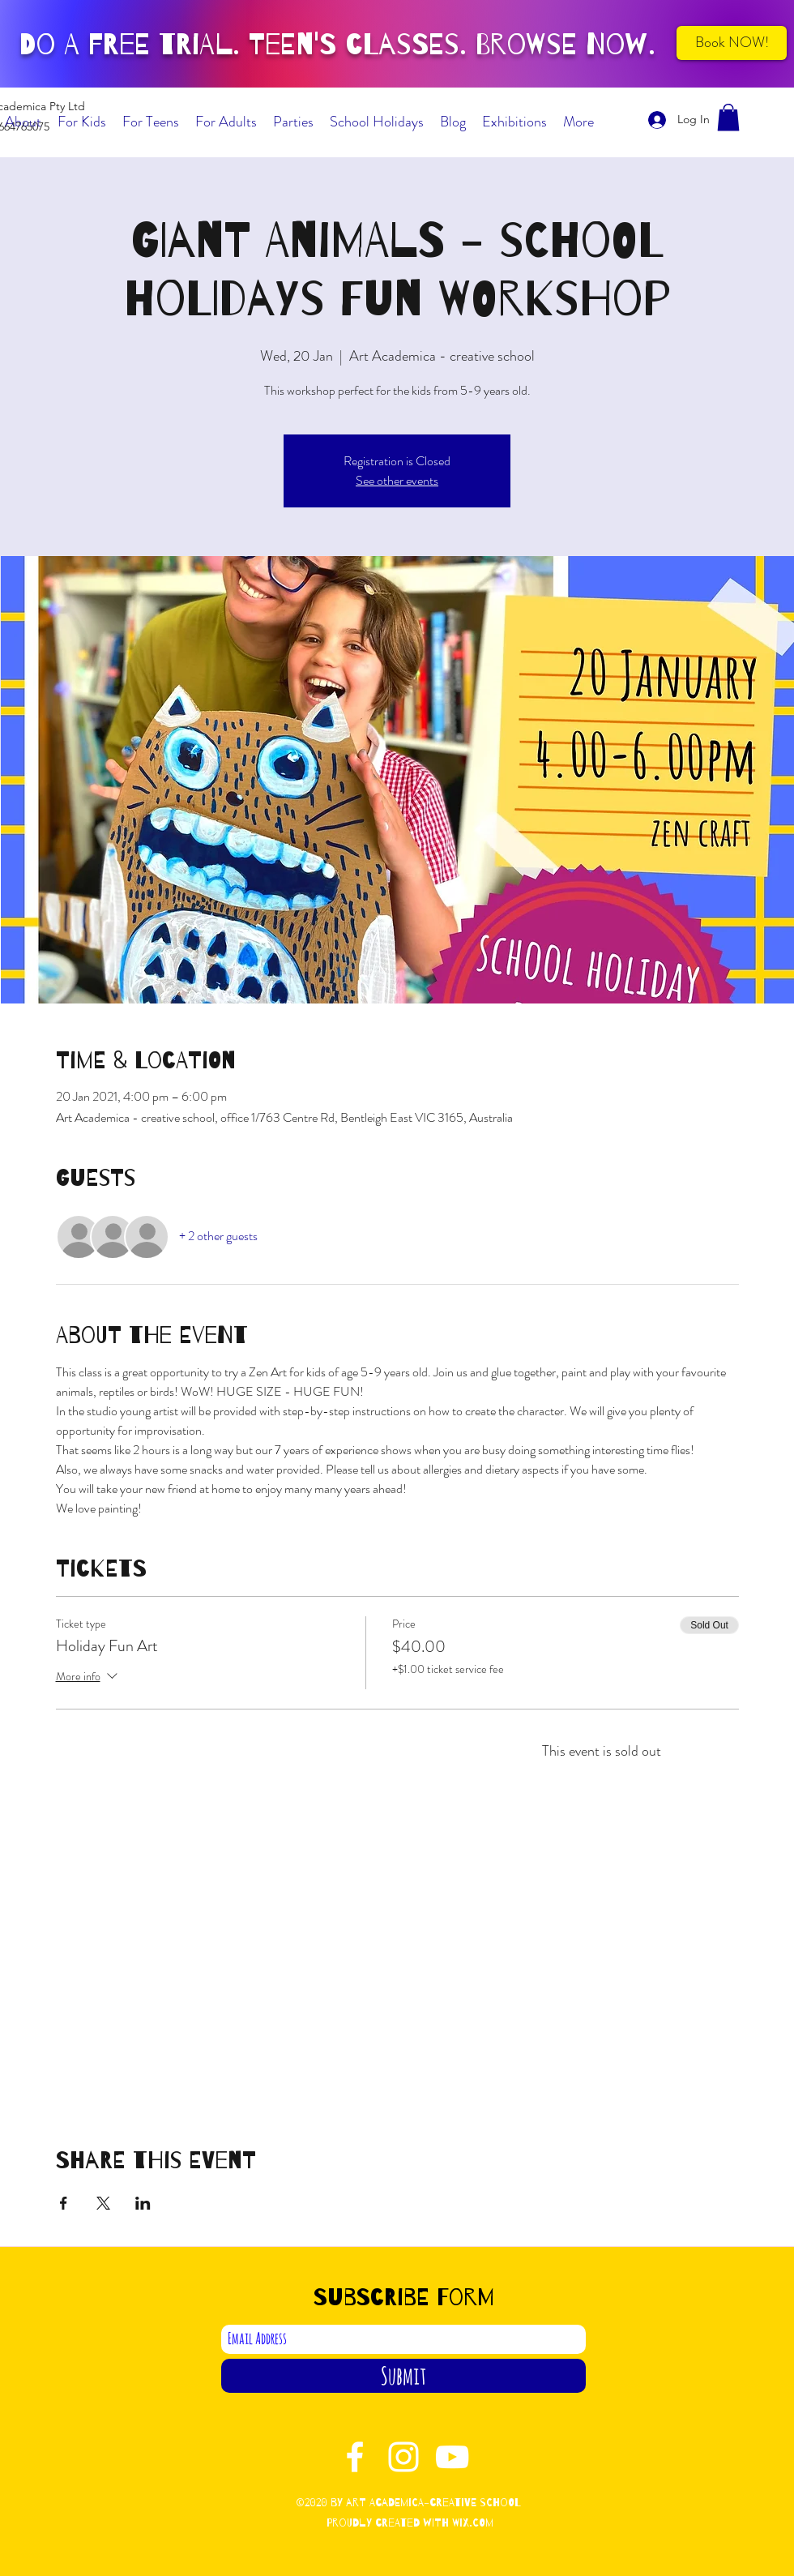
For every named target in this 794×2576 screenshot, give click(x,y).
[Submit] (403, 2376)
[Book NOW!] (732, 43)
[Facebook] (355, 2457)
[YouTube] (452, 2457)
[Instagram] (403, 2457)
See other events (397, 480)
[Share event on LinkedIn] (143, 2203)
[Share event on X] (103, 2203)
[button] (728, 117)
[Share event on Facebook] (63, 2203)
